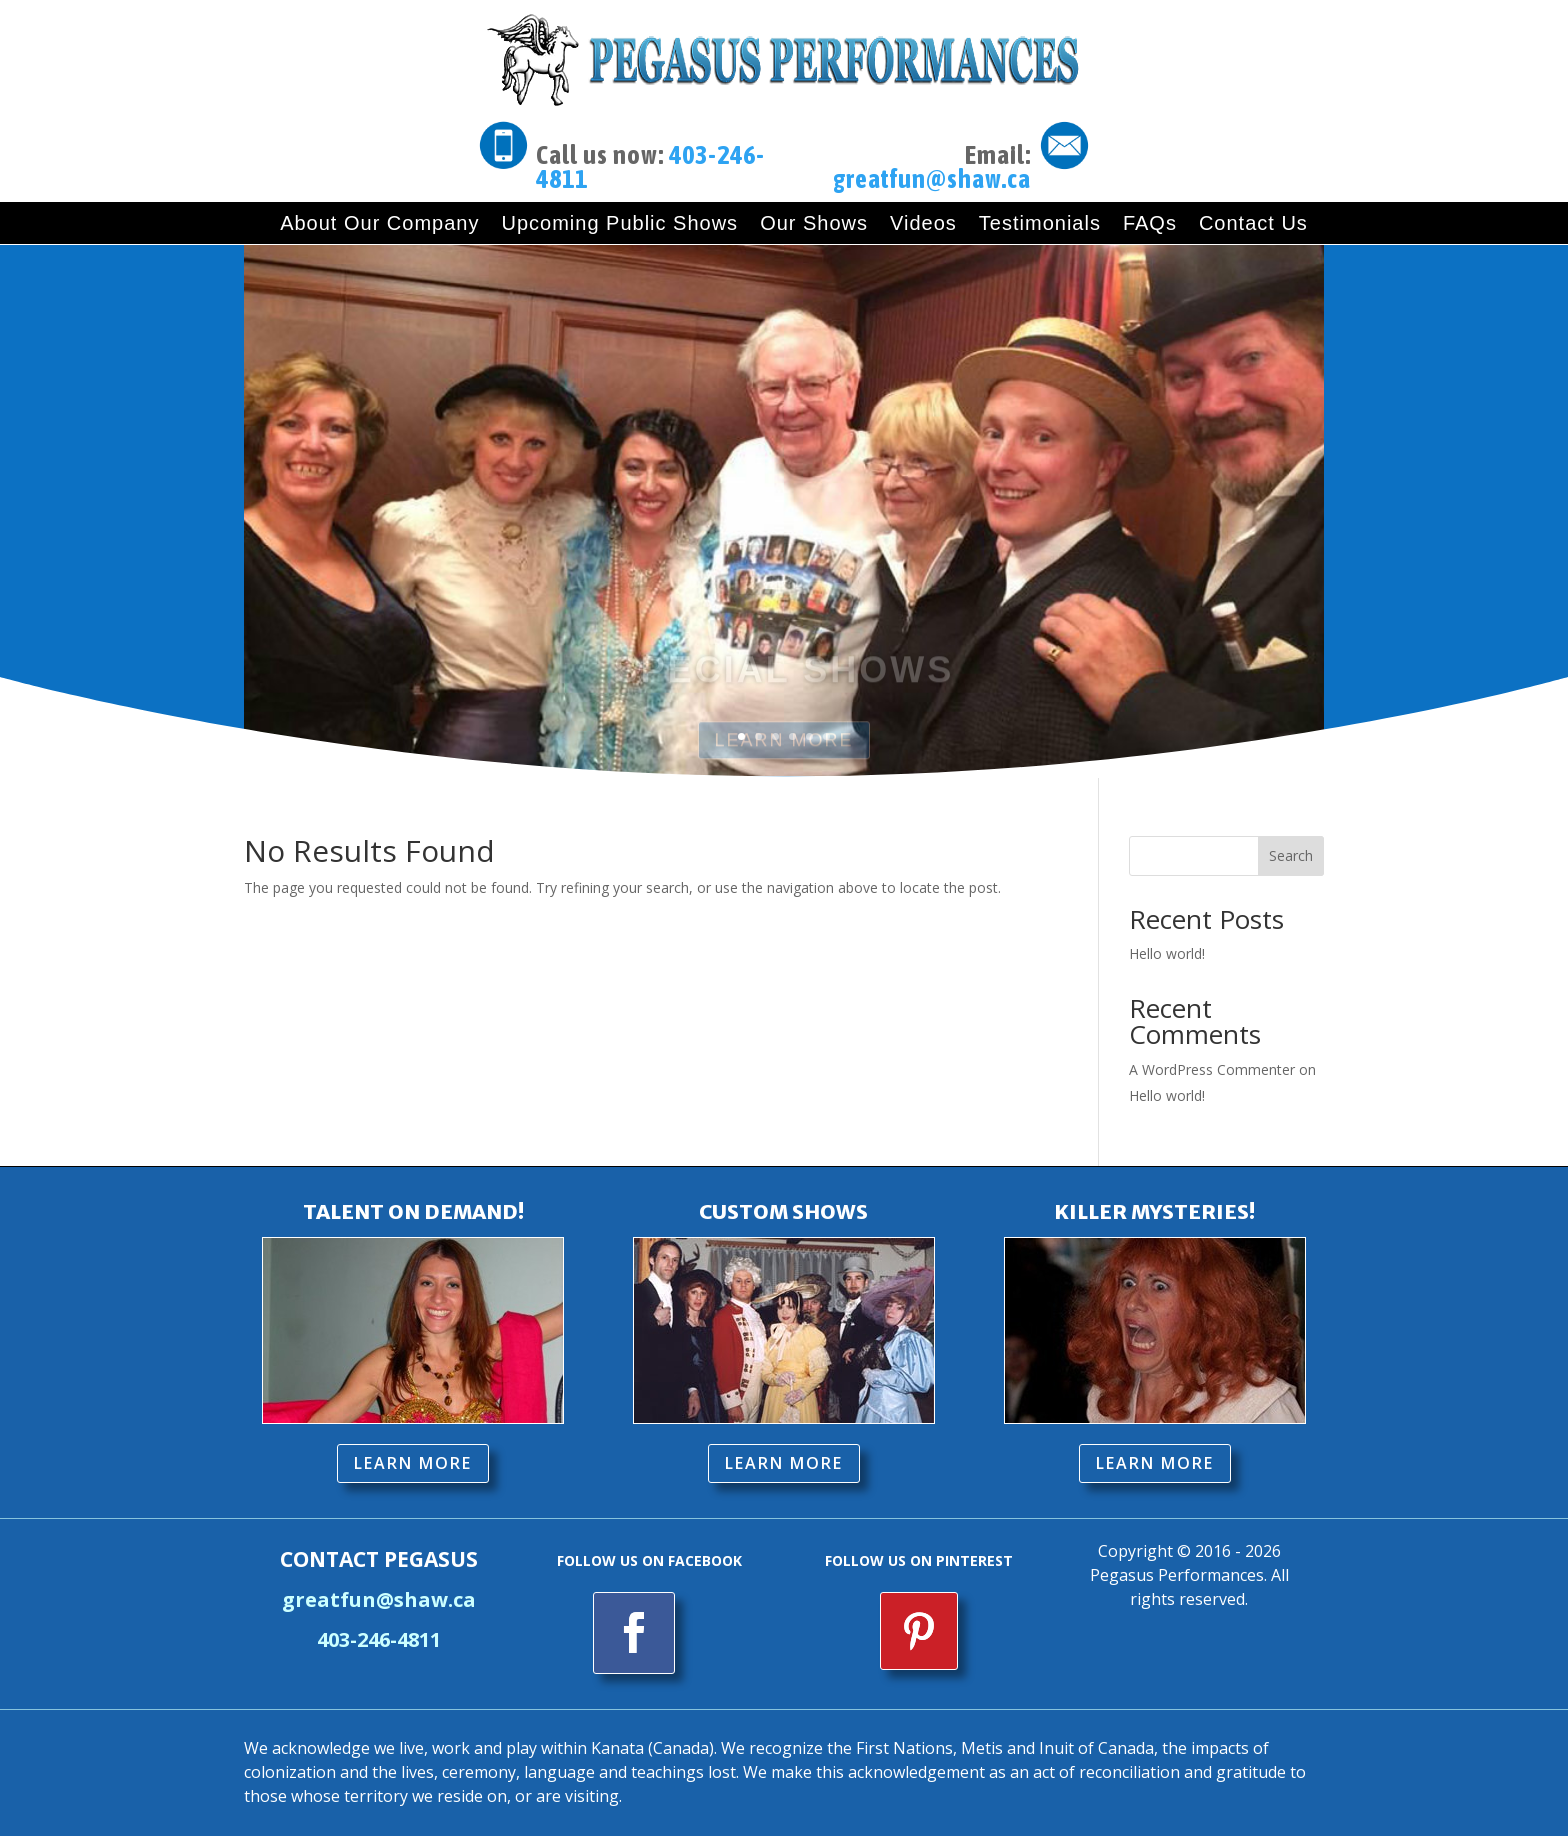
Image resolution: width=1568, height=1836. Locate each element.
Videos (923, 223)
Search (1291, 855)
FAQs (1150, 223)
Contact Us (1253, 223)
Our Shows (814, 223)
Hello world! (1167, 953)
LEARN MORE (413, 1463)
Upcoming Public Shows (619, 223)
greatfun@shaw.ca (932, 179)
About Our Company (379, 223)
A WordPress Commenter (1212, 1069)
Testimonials (1040, 223)
